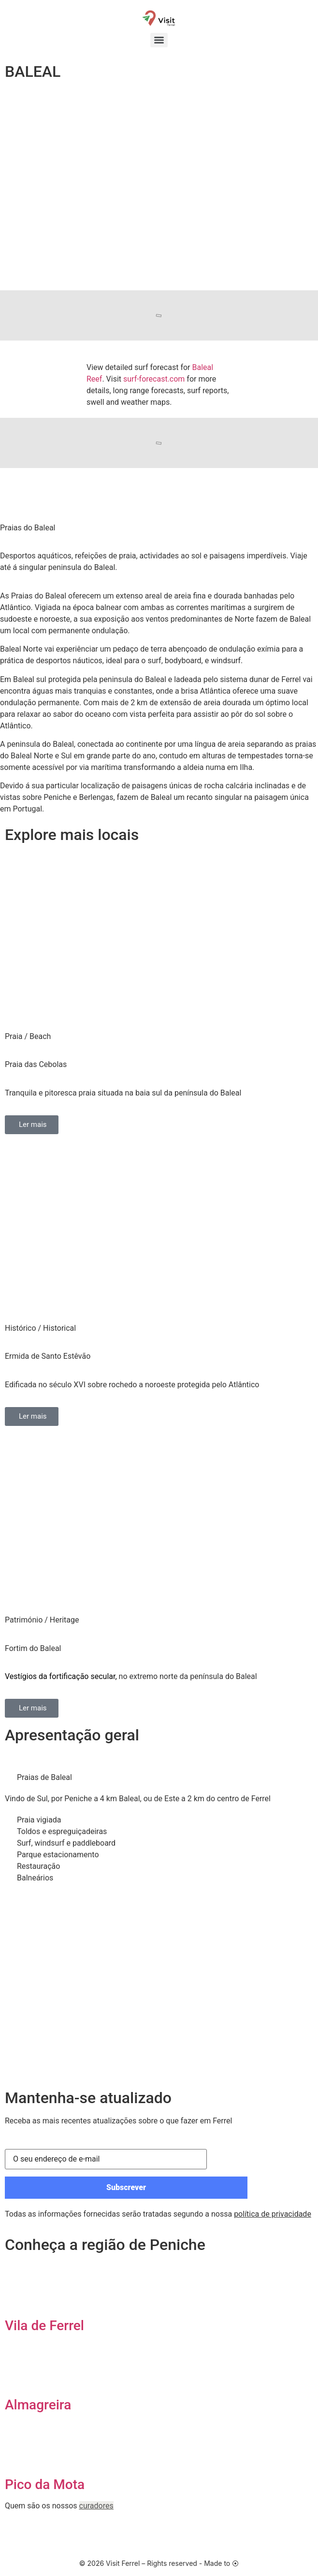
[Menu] (159, 40)
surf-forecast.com (154, 379)
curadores (96, 2505)
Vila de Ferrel (44, 2326)
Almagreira (38, 2405)
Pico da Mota (45, 2484)
